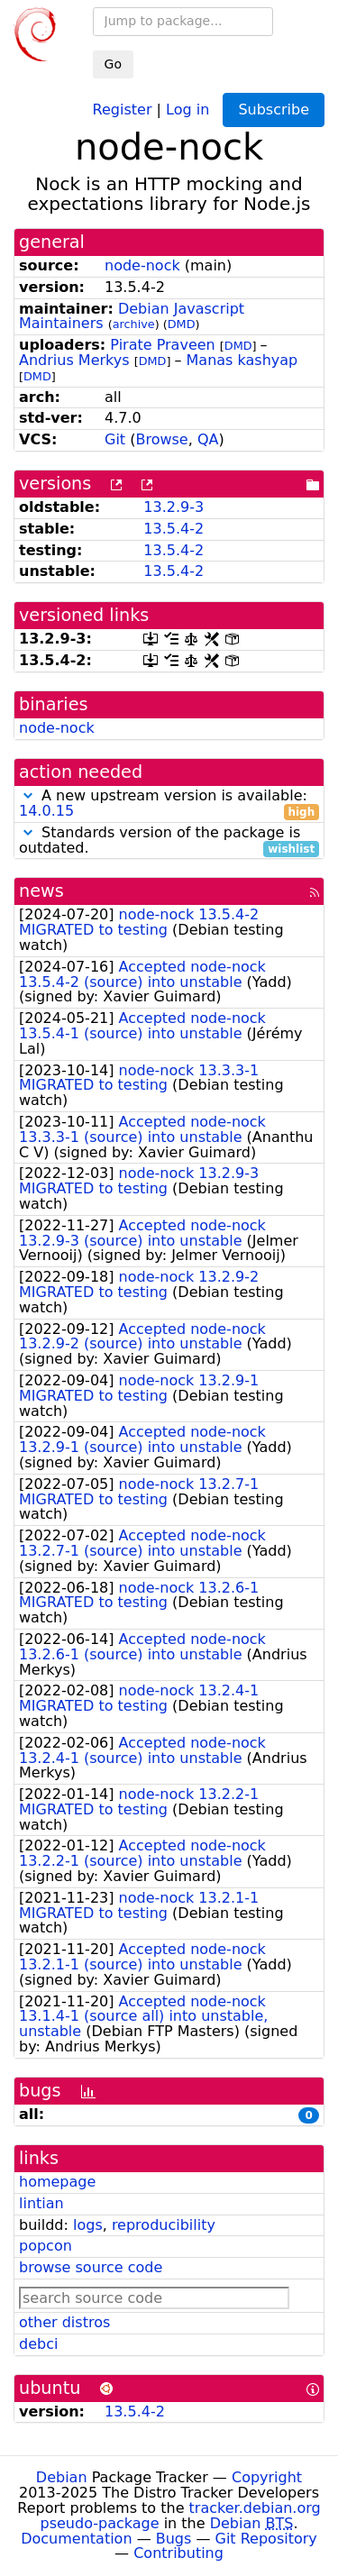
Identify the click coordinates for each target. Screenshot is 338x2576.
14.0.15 (46, 810)
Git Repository (266, 2538)
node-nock (142, 265)
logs (88, 2224)
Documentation (76, 2538)
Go (113, 64)
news (41, 891)
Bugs (174, 2538)
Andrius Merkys (74, 360)
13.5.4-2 (173, 528)
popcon (45, 2245)
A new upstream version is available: (169, 804)
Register (122, 108)
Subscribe (273, 109)
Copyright (267, 2477)
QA (208, 439)
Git (115, 439)
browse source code (90, 2267)
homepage (57, 2181)
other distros (64, 2322)
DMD (182, 324)
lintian (41, 2203)
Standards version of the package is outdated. (169, 841)
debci (38, 2343)
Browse (161, 439)
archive (134, 324)
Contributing (178, 2553)
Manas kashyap (242, 360)
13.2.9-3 (173, 507)
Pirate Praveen (162, 344)
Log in (187, 108)
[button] (27, 795)
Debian (61, 2477)
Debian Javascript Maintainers (131, 316)
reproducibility (163, 2224)
